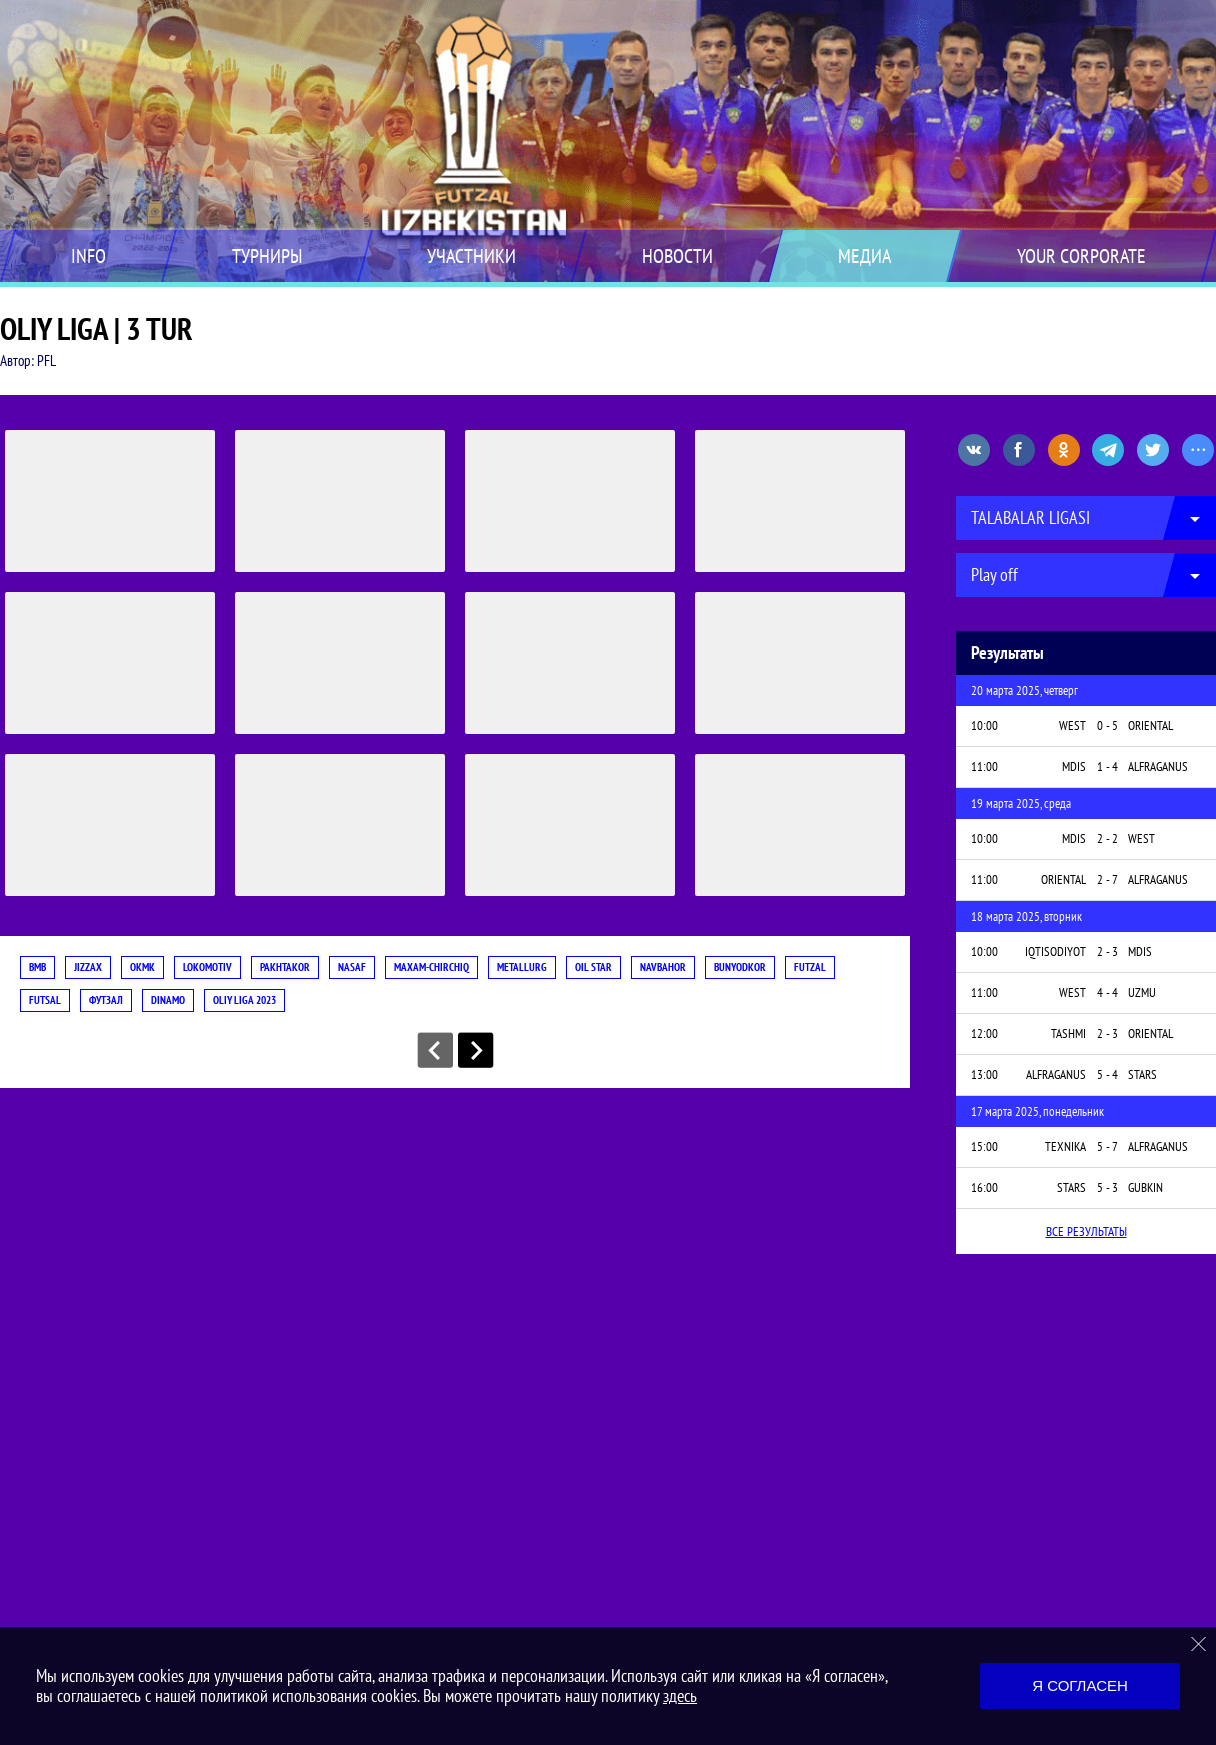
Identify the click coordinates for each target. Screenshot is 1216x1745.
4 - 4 (1107, 992)
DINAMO (168, 1000)
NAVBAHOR (663, 967)
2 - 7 (1107, 879)
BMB (37, 967)
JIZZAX (88, 967)
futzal (810, 967)
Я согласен (1080, 1685)
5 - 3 (1107, 1187)
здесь (680, 1695)
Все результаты (1086, 1231)
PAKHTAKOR (285, 967)
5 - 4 (1107, 1074)
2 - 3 (1107, 951)
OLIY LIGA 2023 (244, 1000)
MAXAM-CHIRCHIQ (431, 967)
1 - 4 (1107, 766)
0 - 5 (1107, 725)
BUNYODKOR (740, 967)
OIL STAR (593, 967)
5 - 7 (1107, 1146)
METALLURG (522, 967)
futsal (45, 1000)
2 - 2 (1107, 838)
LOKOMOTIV (207, 967)
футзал (106, 1000)
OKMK (142, 967)
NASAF (352, 967)
